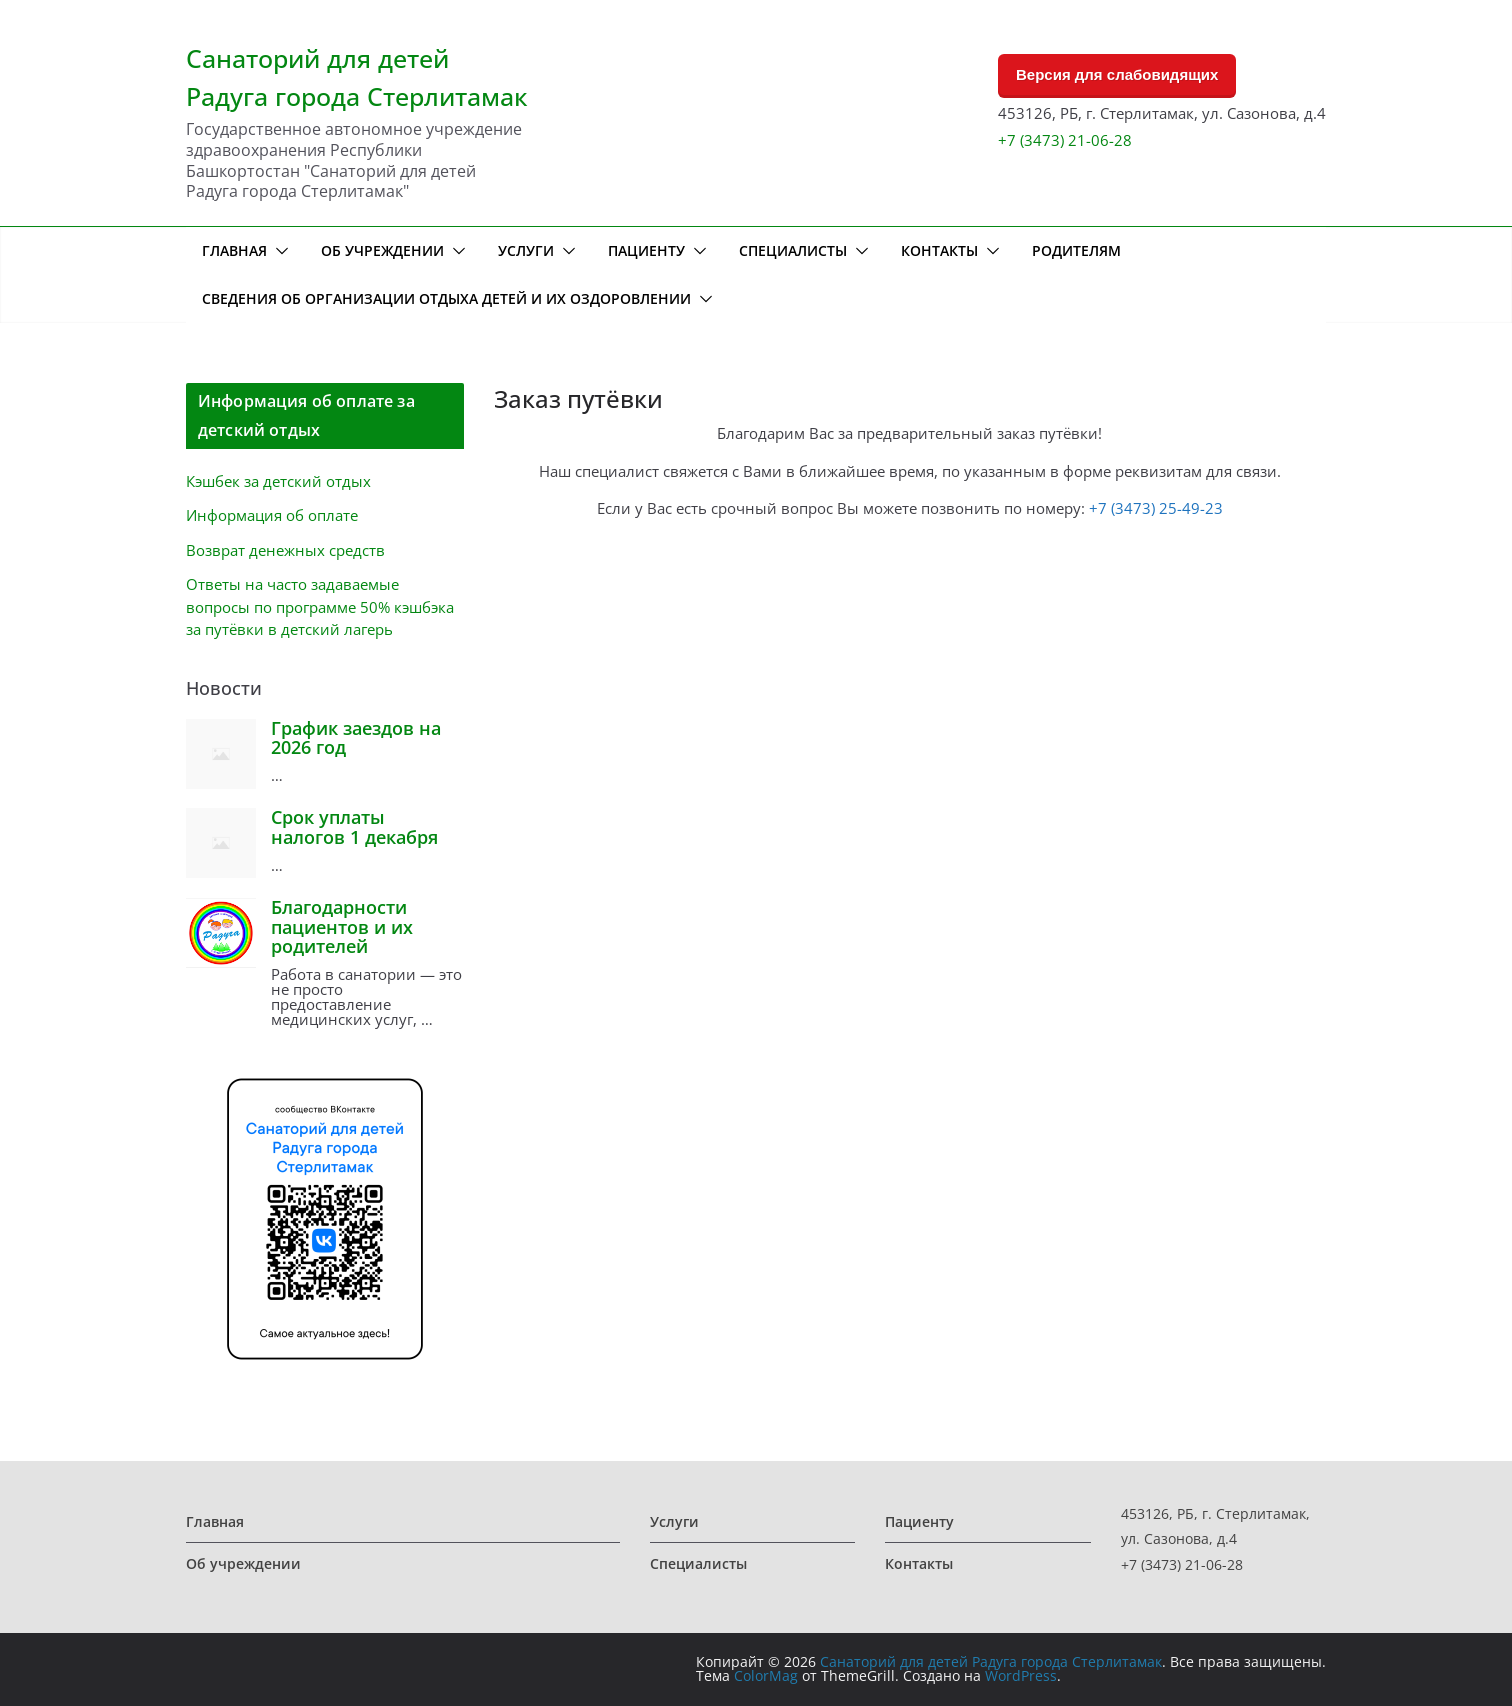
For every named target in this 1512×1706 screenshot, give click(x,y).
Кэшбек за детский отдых (278, 481)
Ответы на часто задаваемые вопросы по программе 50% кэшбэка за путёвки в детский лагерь (320, 606)
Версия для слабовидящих (1117, 74)
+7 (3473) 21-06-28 (1065, 140)
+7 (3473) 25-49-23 (1156, 508)
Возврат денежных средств (285, 550)
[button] (278, 251)
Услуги (526, 250)
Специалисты (793, 250)
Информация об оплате (272, 515)
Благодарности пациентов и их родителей (342, 927)
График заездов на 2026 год (356, 738)
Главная (234, 250)
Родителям (1076, 250)
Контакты (939, 250)
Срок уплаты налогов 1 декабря (354, 827)
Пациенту (646, 250)
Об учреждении (382, 250)
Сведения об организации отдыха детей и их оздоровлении (446, 298)
